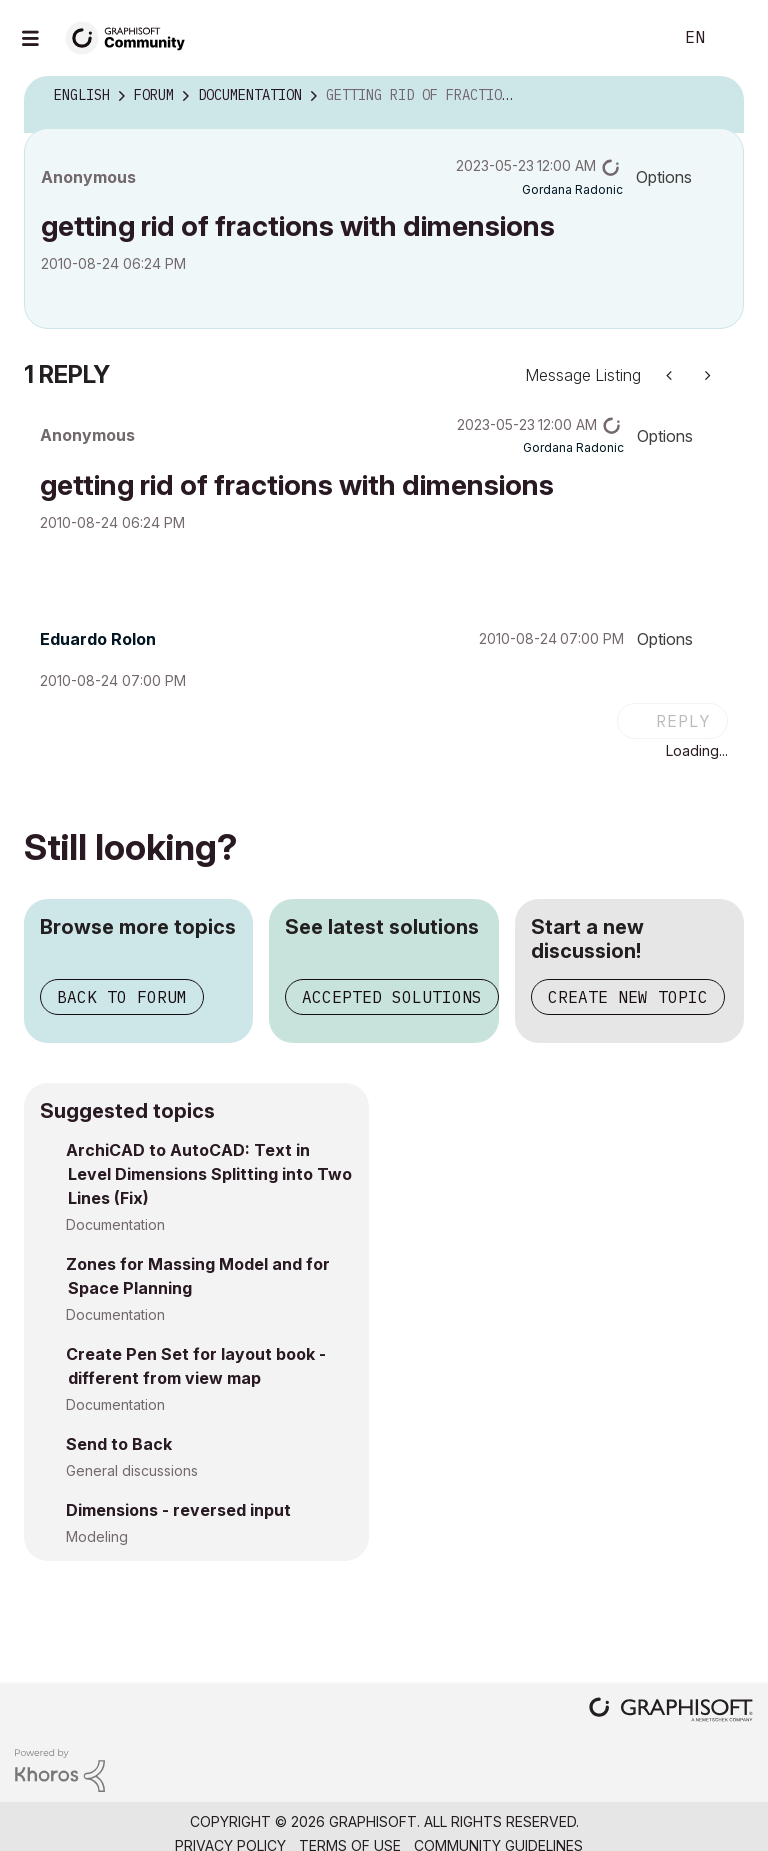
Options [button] (664, 177)
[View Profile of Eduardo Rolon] (98, 639)
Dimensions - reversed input (178, 1510)
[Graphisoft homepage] (671, 1711)
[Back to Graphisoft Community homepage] (132, 36)
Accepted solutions (392, 997)
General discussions (132, 1470)
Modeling (97, 1536)
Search (635, 38)
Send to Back (119, 1444)
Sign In (736, 38)
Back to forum (122, 997)
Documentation (115, 1224)
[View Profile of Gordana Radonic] (572, 189)
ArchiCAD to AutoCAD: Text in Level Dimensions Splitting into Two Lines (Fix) (209, 1174)
